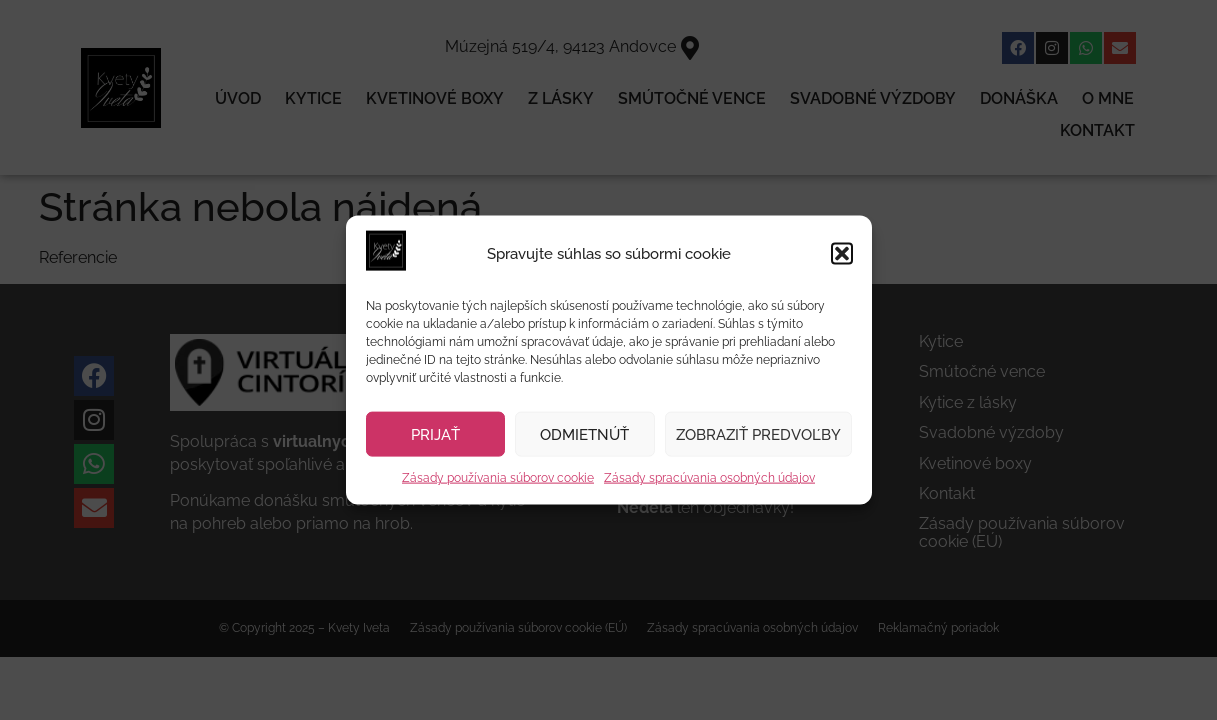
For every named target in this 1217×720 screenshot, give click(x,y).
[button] (842, 254)
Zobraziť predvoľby (758, 435)
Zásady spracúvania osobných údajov (709, 478)
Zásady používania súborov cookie (498, 478)
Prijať (435, 435)
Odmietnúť (584, 435)
